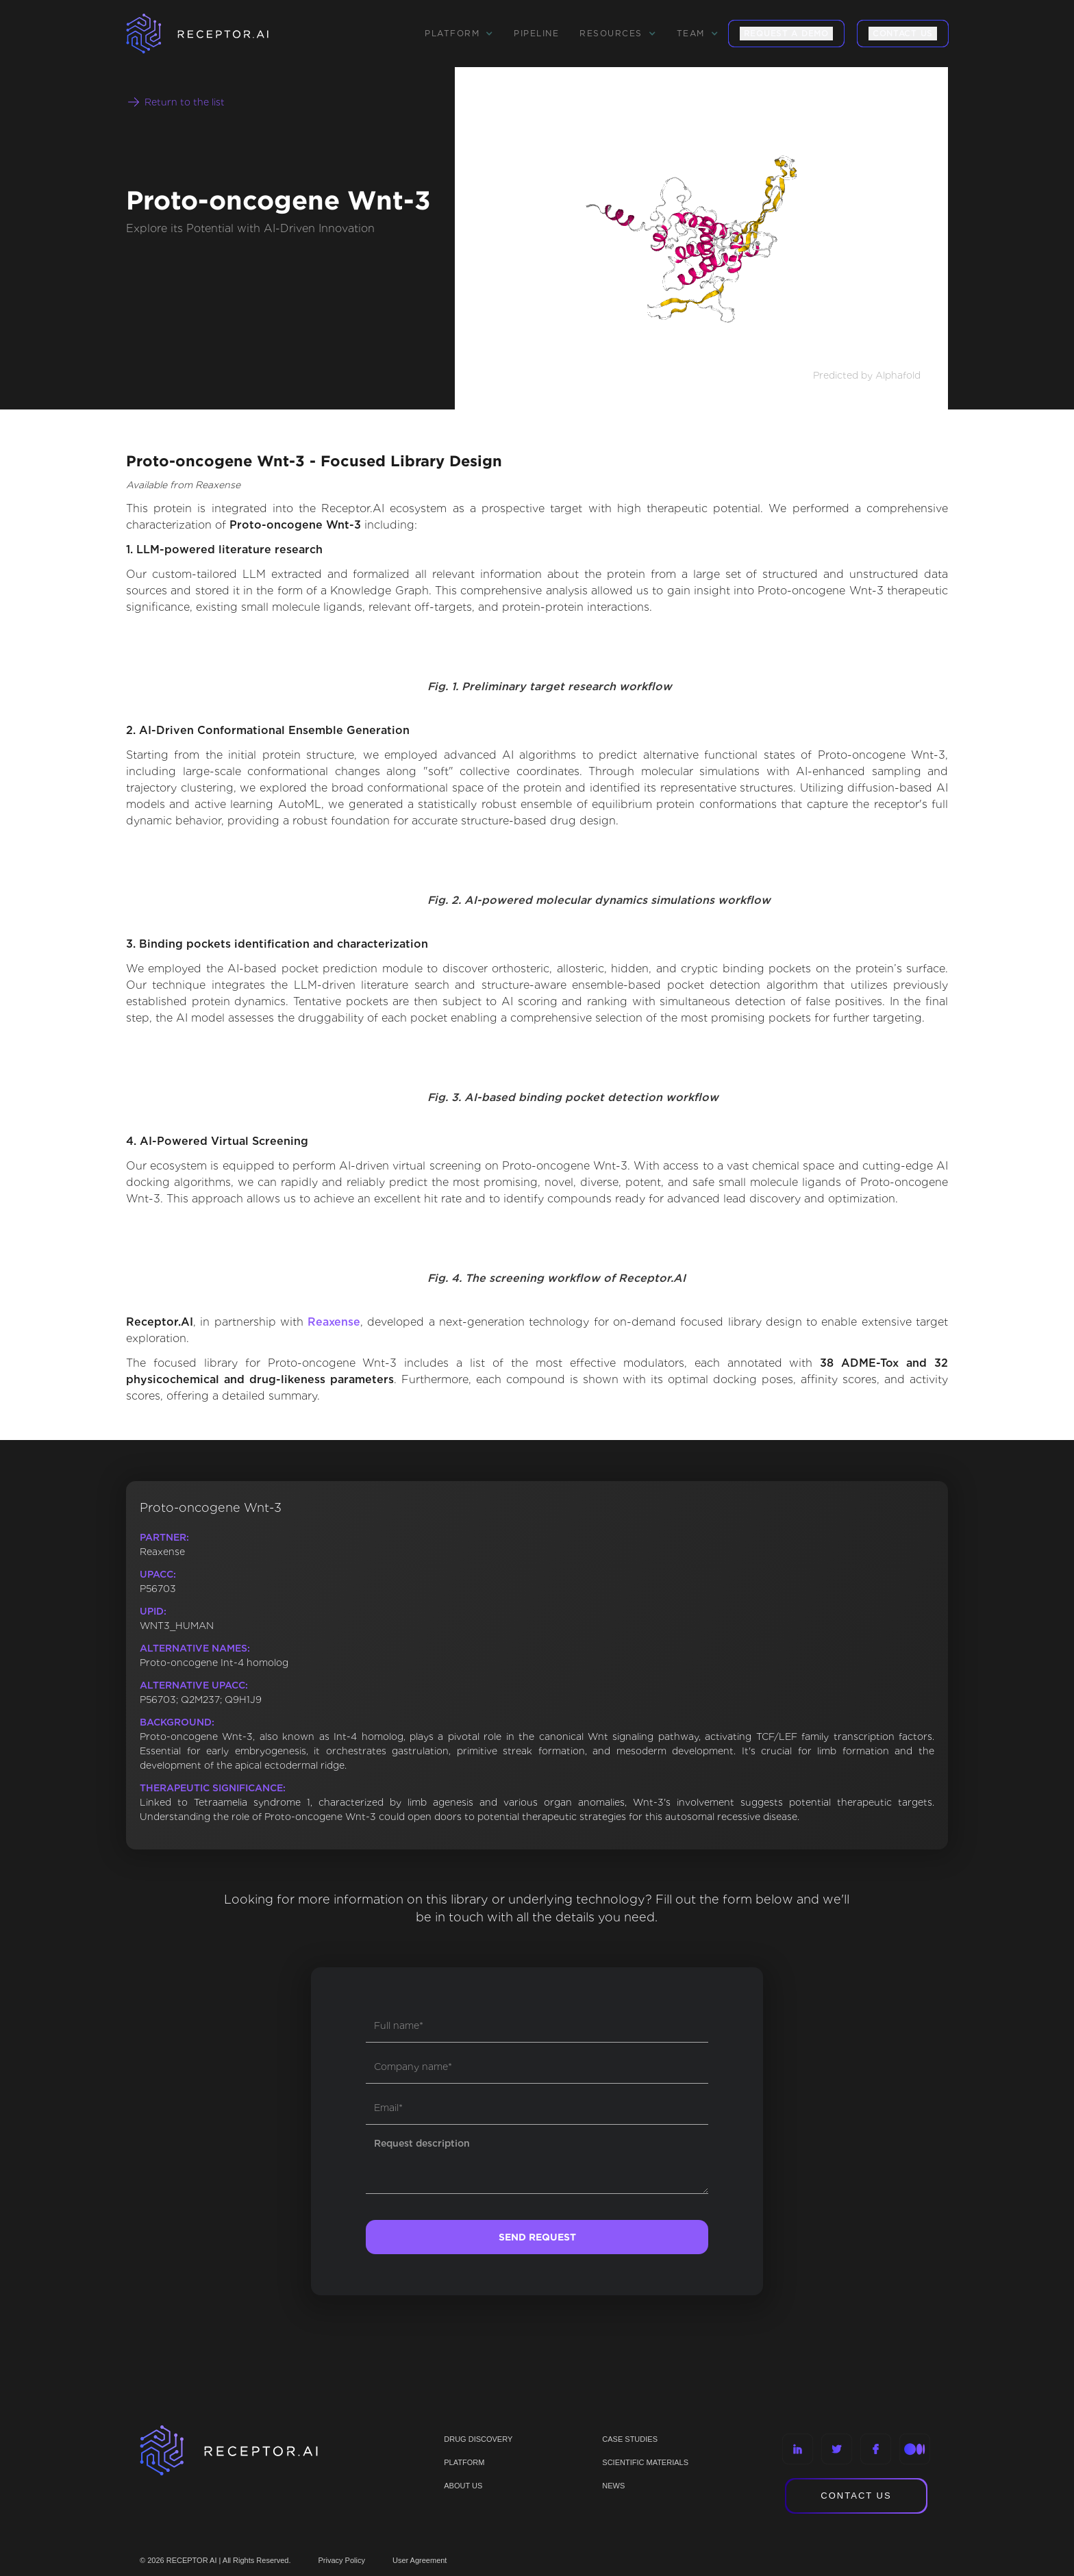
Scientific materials (645, 2462)
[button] (459, 33)
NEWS (613, 2486)
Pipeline (536, 33)
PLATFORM (464, 2462)
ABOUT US (463, 2486)
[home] (215, 33)
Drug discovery (478, 2439)
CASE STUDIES (630, 2439)
